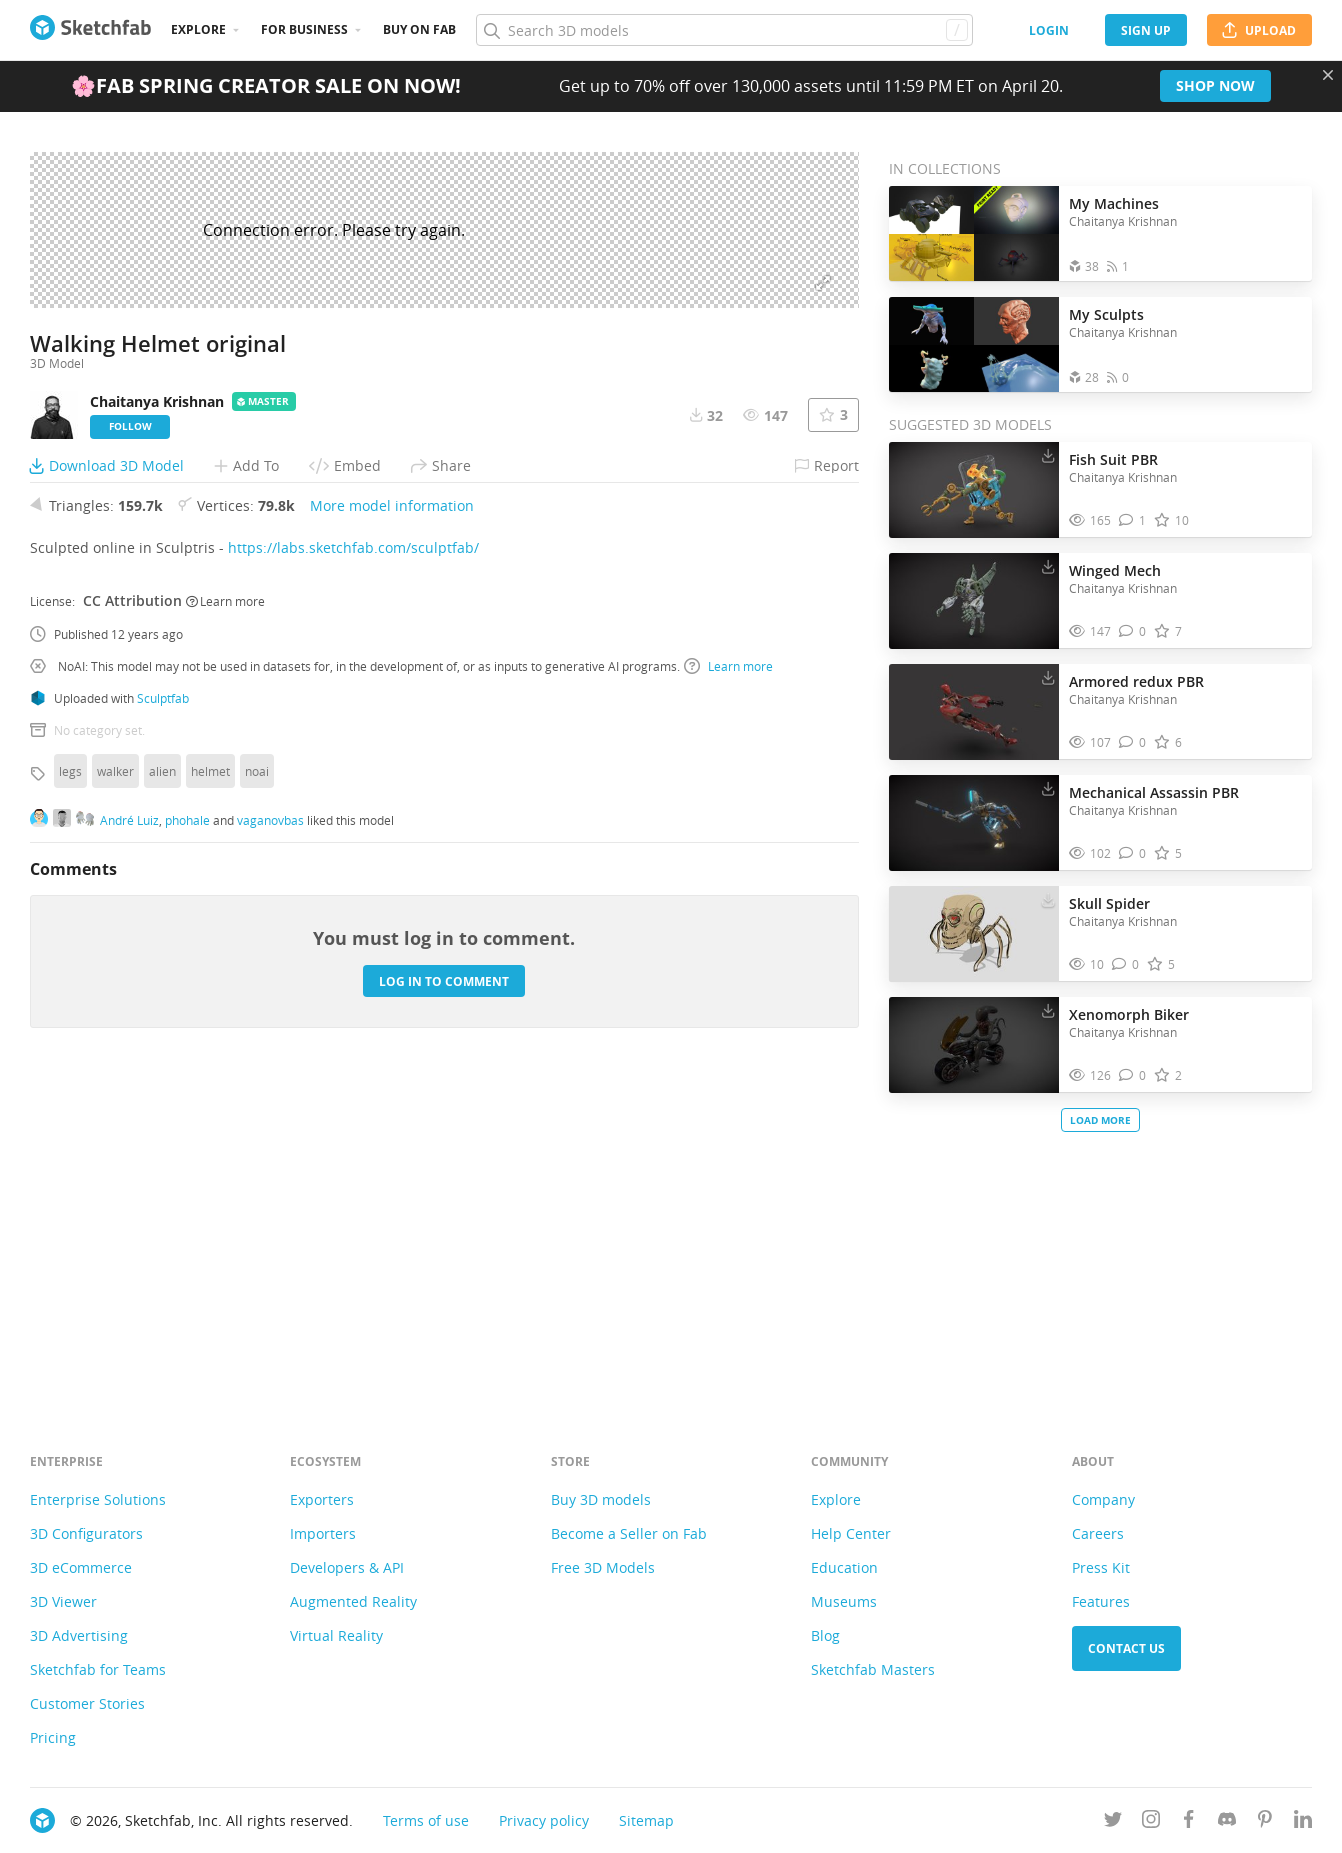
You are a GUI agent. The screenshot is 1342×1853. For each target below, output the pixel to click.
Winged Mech (1115, 570)
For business (304, 29)
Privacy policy (544, 1820)
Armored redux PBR (1136, 681)
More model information (392, 813)
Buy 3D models (601, 1499)
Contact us (1126, 1648)
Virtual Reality (336, 1635)
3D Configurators (86, 1533)
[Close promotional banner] (1328, 75)
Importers (323, 1533)
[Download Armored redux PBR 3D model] (1048, 677)
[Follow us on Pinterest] (1265, 1822)
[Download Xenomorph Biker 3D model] (1048, 1010)
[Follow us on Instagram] (1151, 1822)
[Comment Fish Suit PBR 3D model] (1132, 520)
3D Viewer (63, 1601)
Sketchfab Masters (873, 1669)
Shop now (1215, 85)
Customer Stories (87, 1703)
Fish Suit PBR (1113, 459)
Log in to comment (444, 1289)
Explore (198, 29)
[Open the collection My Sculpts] (974, 344)
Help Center (851, 1533)
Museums (844, 1601)
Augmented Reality (353, 1601)
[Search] (724, 30)
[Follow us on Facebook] (1189, 1822)
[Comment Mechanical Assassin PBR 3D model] (1132, 853)
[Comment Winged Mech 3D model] (1132, 631)
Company (1103, 1499)
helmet (210, 1079)
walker (115, 1079)
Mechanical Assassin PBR (1154, 792)
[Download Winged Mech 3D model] (1048, 566)
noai (257, 1079)
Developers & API (347, 1567)
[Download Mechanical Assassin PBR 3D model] (1048, 788)
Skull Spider (1109, 903)
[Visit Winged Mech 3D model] (974, 601)
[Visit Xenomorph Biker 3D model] (974, 1045)
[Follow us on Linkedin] (1303, 1822)
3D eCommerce (81, 1567)
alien (162, 1079)
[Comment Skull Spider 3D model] (1125, 964)
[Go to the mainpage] (90, 30)
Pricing (53, 1737)
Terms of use (426, 1820)
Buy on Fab (419, 29)
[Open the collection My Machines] (974, 233)
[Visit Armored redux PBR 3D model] (974, 712)
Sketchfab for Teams (98, 1669)
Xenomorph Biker (1129, 1014)
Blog (825, 1635)
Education (844, 1567)
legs (70, 1079)
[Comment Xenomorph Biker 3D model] (1132, 1075)
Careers (1098, 1533)
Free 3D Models (603, 1567)
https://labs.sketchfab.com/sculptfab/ (353, 855)
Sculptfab (163, 1006)
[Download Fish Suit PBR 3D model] (1048, 455)
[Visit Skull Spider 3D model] (974, 934)
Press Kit (1101, 1567)
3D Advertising (79, 1635)
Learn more (225, 909)
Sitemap (646, 1820)
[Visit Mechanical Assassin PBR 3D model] (974, 823)
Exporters (322, 1499)
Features (1101, 1601)
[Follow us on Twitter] (1113, 1822)
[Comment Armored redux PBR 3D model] (1132, 742)
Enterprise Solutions (98, 1499)
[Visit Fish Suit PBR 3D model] (974, 490)
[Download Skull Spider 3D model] (1048, 899)
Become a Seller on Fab (629, 1533)
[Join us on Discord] (1227, 1822)
